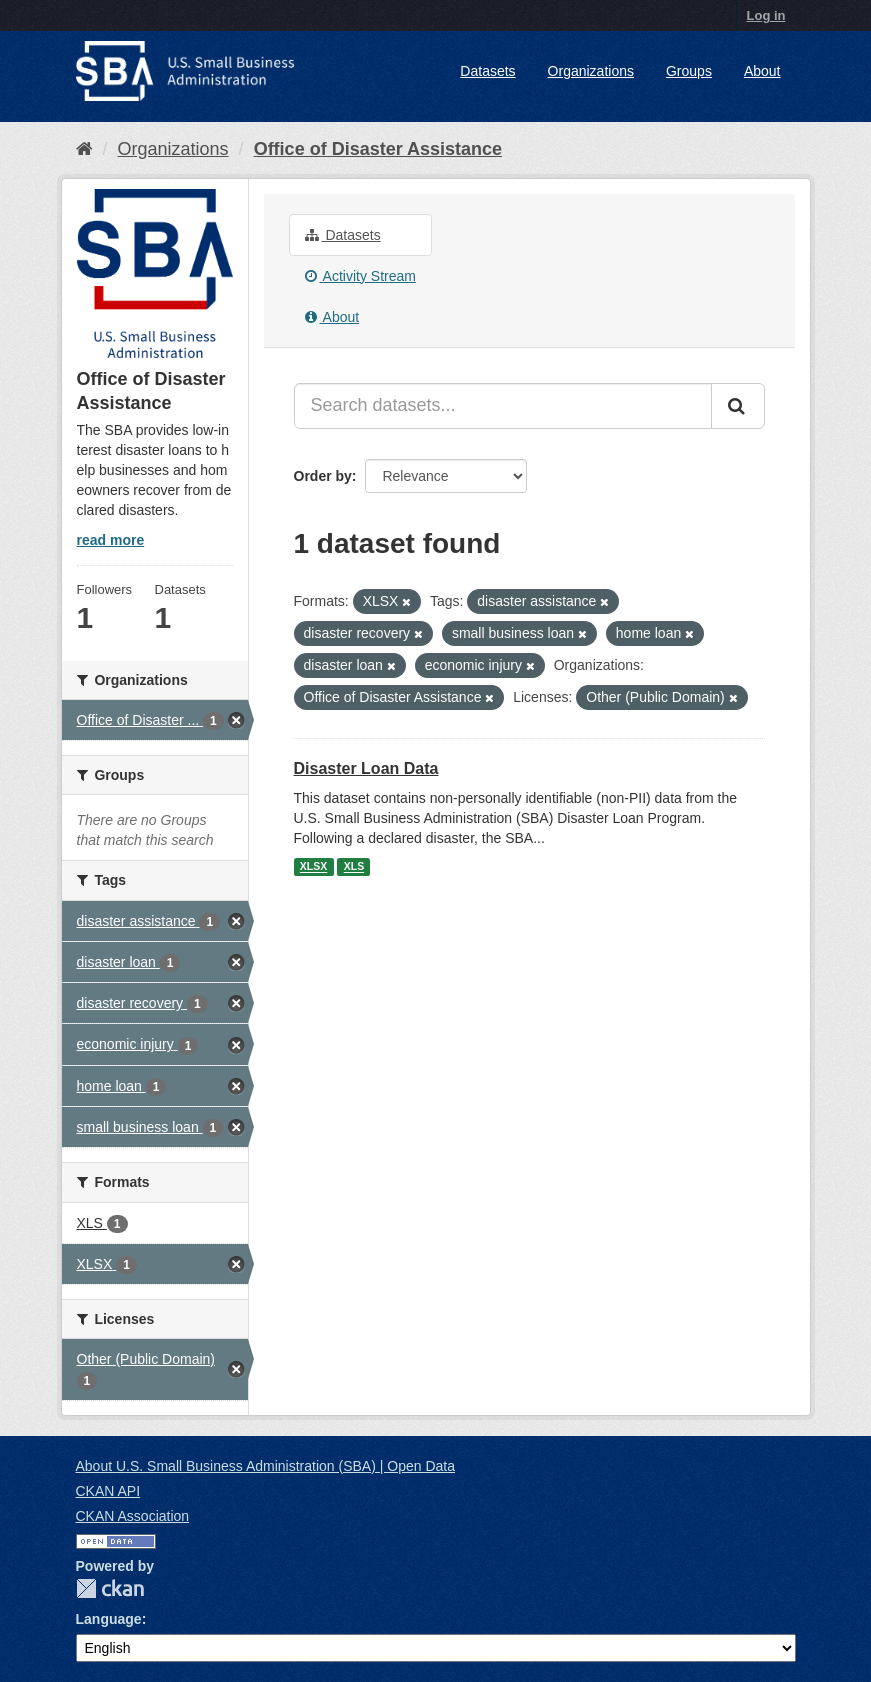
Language (109, 1619)
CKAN (110, 1588)
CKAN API (108, 1491)
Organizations (591, 71)
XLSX (313, 867)
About (762, 71)
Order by (323, 476)
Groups (689, 71)
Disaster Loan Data (366, 768)
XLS (354, 867)
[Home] (84, 149)
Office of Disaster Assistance (378, 149)
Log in (766, 15)
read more (111, 540)
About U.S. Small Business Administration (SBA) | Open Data (265, 1466)
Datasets (487, 71)
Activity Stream (360, 276)
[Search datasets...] (503, 406)
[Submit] (738, 406)
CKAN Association (133, 1516)
